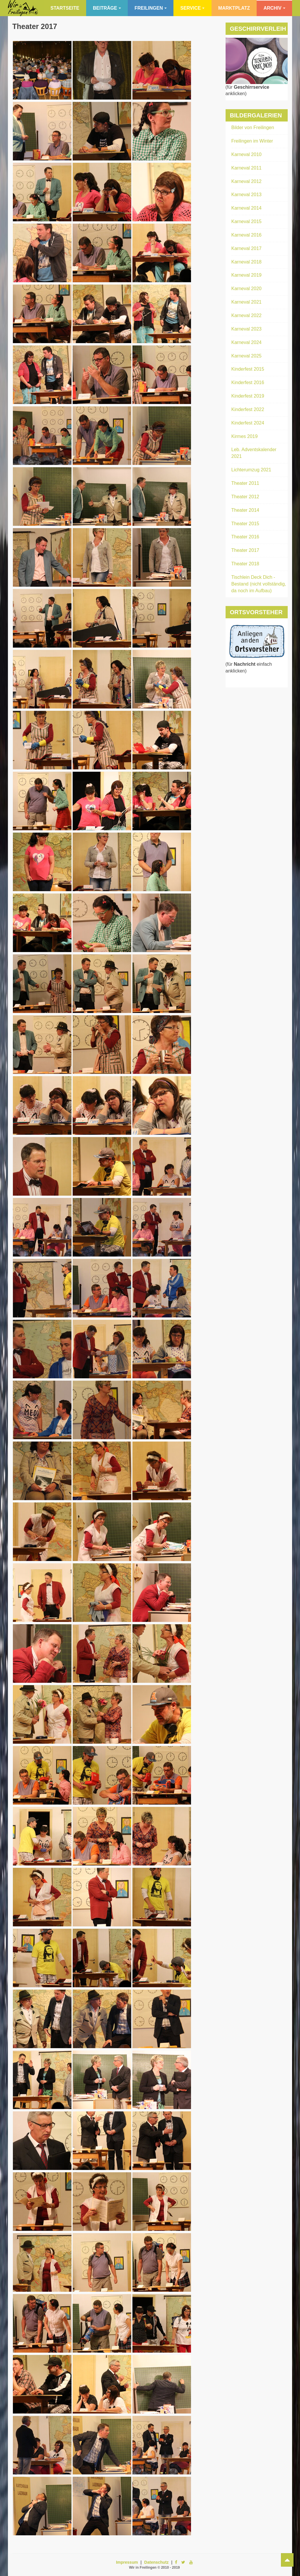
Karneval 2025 (246, 355)
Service (192, 8)
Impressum (127, 2562)
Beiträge (107, 8)
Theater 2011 (245, 483)
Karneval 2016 (246, 234)
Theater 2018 (245, 563)
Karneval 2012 (246, 181)
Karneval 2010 (246, 154)
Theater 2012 (245, 496)
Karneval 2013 (246, 194)
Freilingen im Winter (252, 140)
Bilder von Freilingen (252, 127)
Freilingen (150, 8)
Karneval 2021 (246, 301)
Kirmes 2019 (244, 436)
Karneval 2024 (246, 342)
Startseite (64, 8)
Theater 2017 (34, 26)
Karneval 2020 (246, 288)
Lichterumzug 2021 (251, 469)
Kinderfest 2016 (247, 382)
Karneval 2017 (246, 248)
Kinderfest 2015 (247, 369)
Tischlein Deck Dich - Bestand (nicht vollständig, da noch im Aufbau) (258, 584)
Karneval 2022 (246, 315)
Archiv (274, 8)
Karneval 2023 (246, 328)
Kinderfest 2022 (247, 409)
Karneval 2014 (246, 208)
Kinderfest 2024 (247, 422)
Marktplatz (234, 8)
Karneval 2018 (246, 261)
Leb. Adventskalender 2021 (254, 453)
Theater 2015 (245, 523)
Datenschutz (156, 2562)
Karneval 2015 (246, 221)
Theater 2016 (245, 536)
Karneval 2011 (246, 167)
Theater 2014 (245, 510)
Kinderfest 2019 (247, 395)
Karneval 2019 (246, 275)
